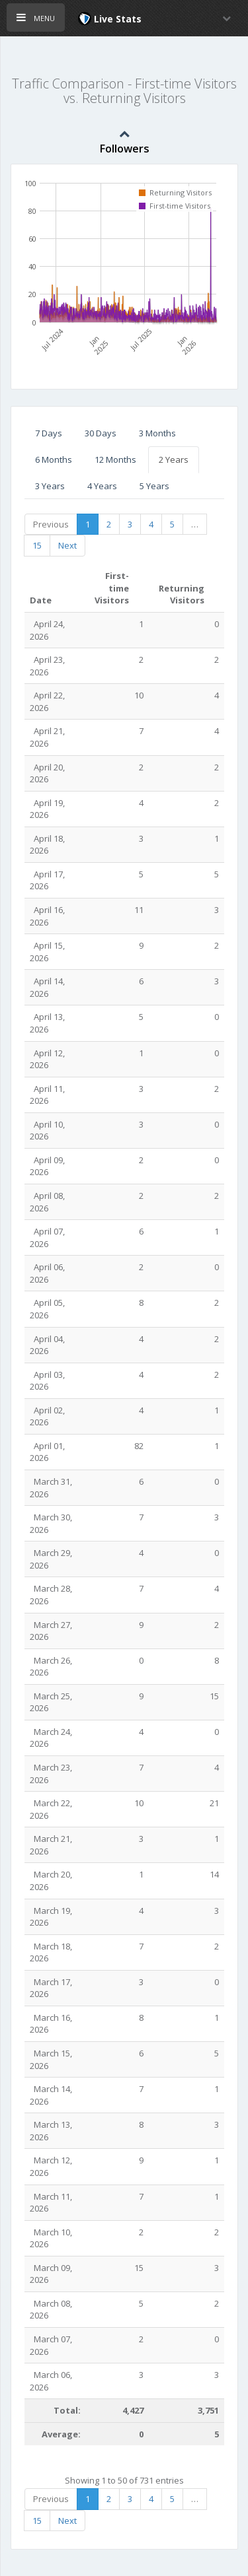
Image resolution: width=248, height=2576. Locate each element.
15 (37, 545)
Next (67, 545)
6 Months (53, 459)
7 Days (48, 433)
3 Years (50, 486)
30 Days (100, 433)
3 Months (157, 433)
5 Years (154, 486)
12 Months (115, 459)
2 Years (173, 459)
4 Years (102, 486)
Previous (51, 524)
